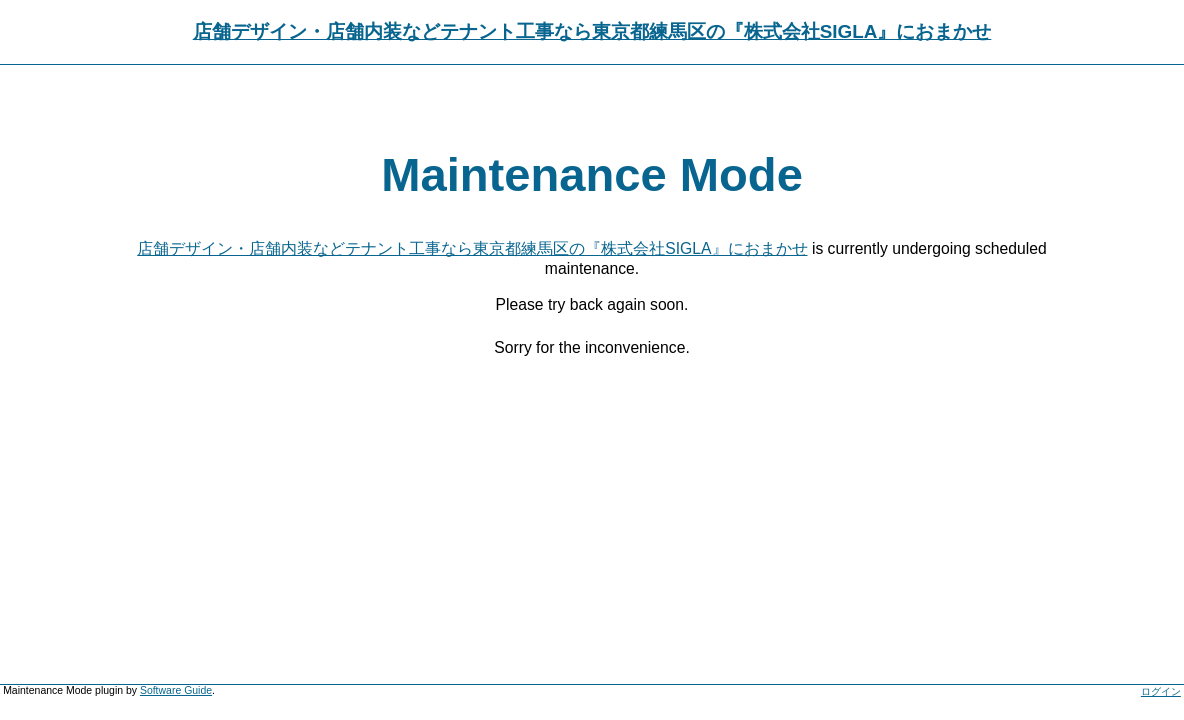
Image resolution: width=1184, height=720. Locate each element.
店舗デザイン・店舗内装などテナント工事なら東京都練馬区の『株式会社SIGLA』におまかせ (592, 31)
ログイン (1161, 691)
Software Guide (176, 690)
